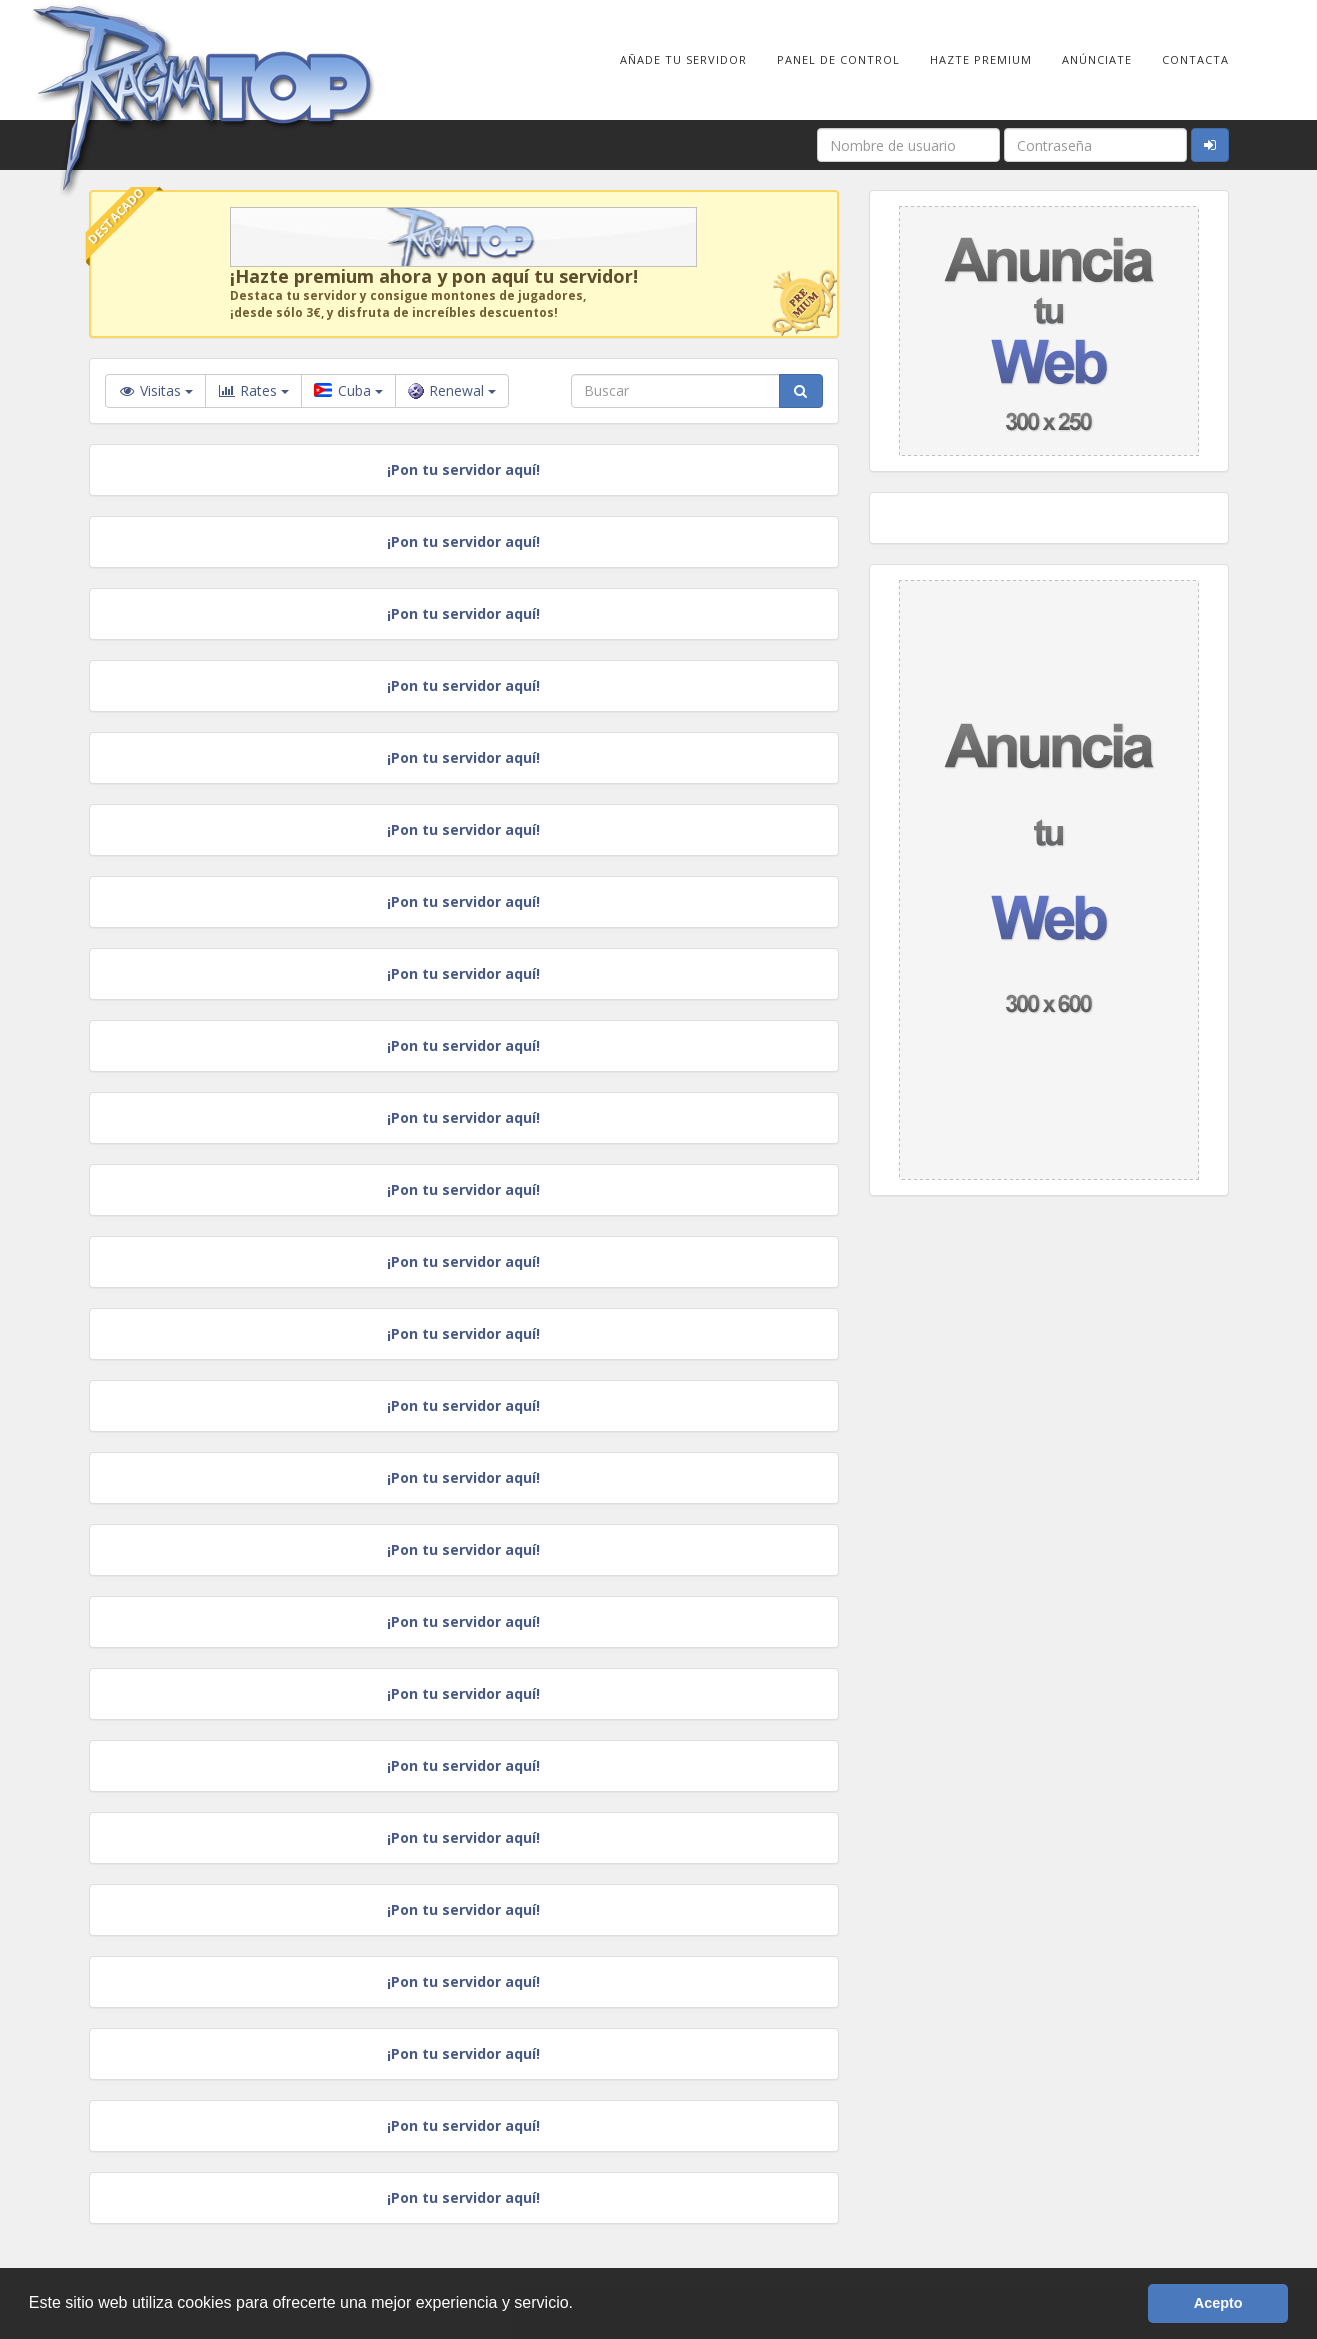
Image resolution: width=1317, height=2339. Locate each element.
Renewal (452, 390)
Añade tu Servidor (683, 59)
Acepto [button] (1218, 2303)
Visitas (155, 390)
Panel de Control (838, 59)
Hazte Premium (981, 59)
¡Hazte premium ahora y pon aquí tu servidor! (434, 276)
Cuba (348, 390)
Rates (253, 391)
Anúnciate (1097, 59)
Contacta (1195, 59)
